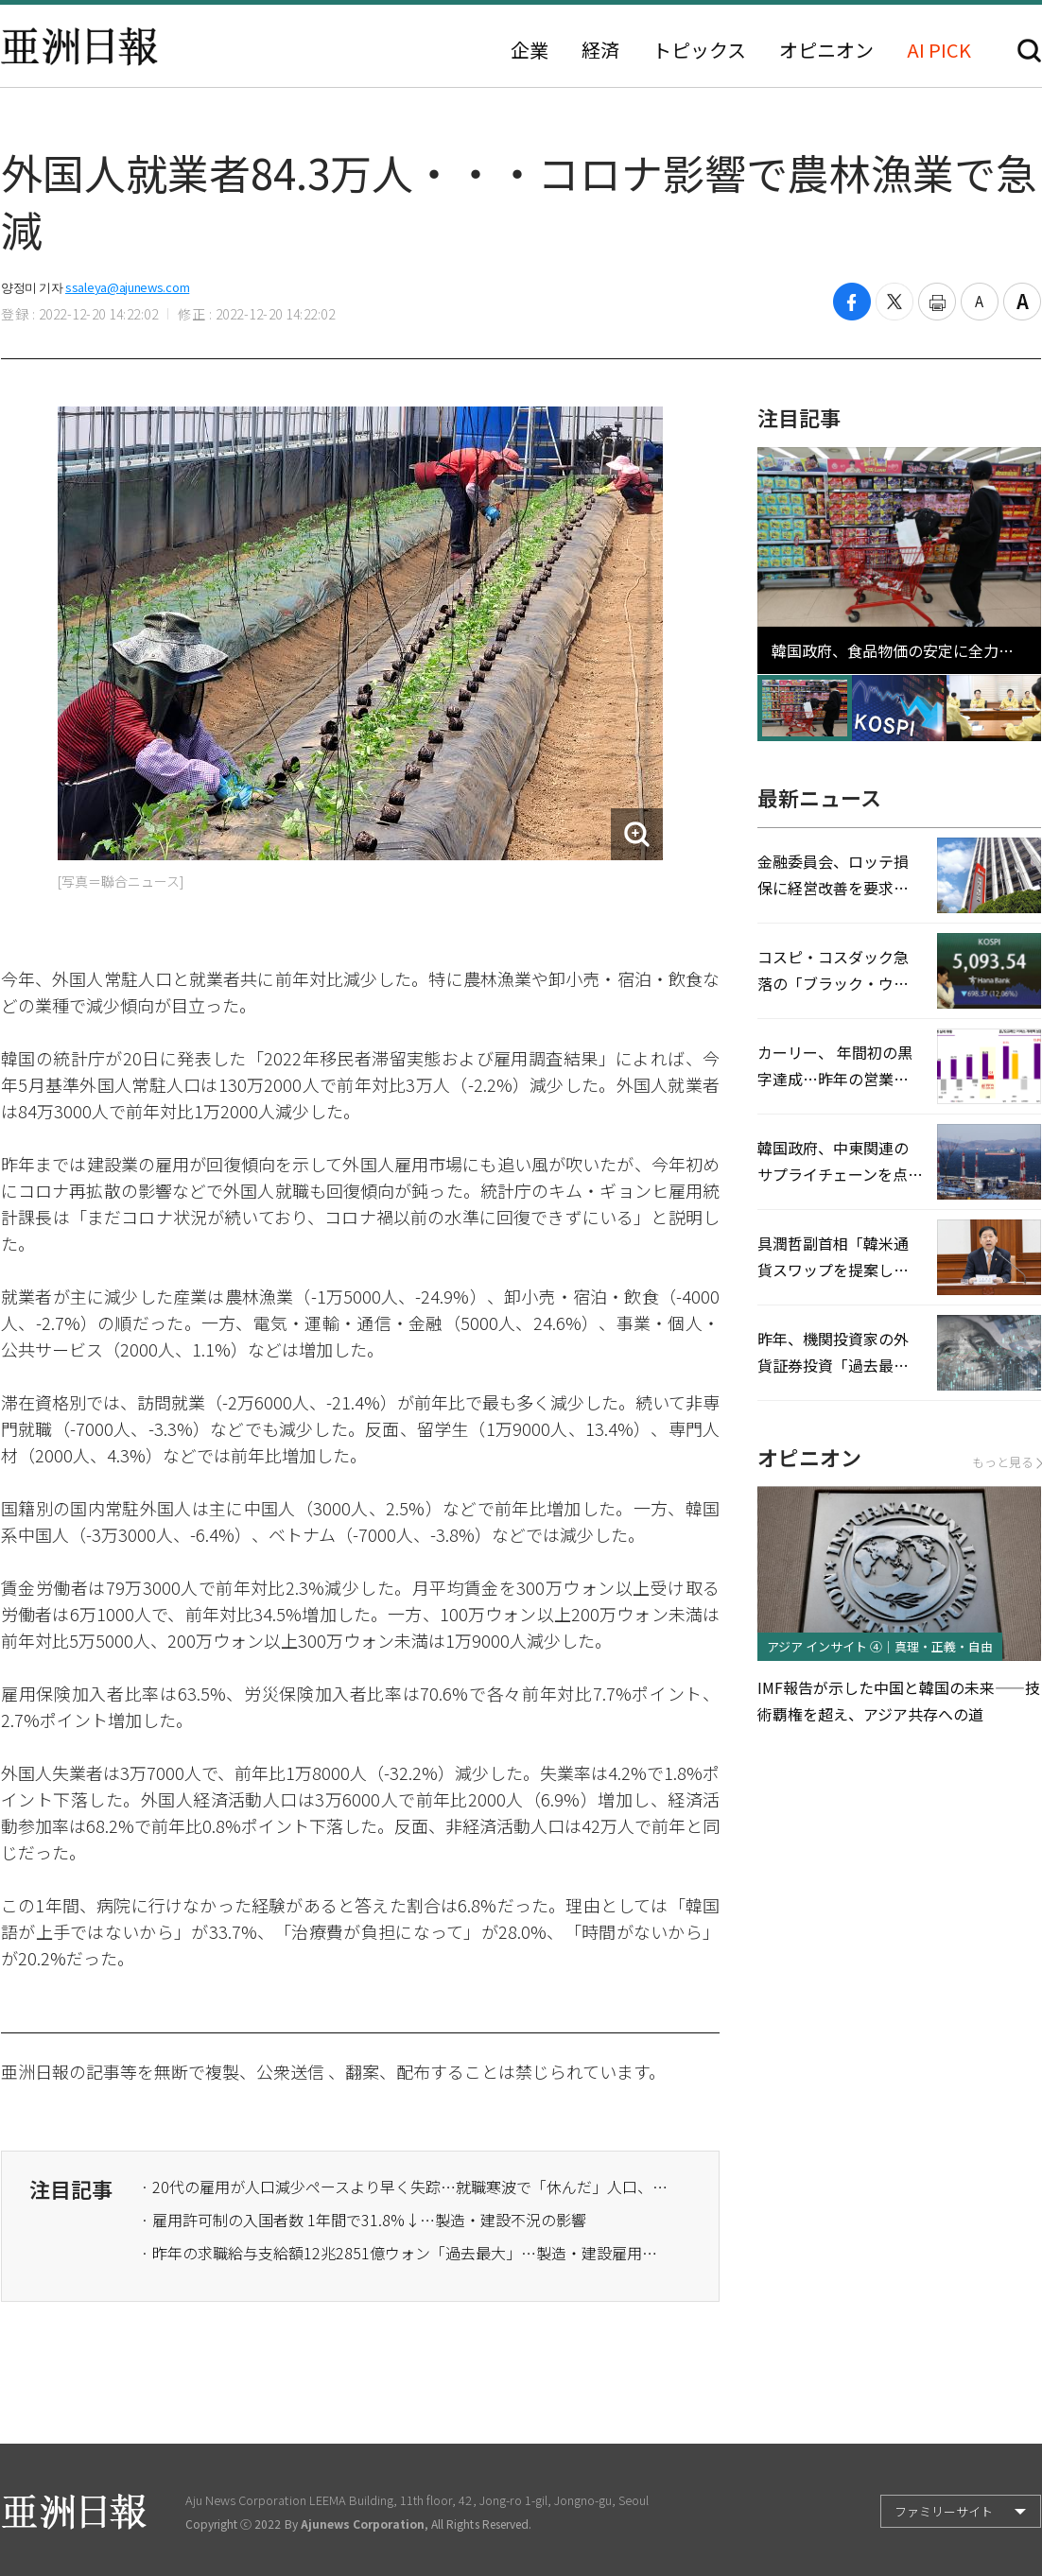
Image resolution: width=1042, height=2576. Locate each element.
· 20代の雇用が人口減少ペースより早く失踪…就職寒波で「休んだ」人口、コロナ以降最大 (405, 2186)
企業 (529, 50)
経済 (600, 50)
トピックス (699, 50)
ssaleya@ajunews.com (127, 287)
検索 (1029, 50)
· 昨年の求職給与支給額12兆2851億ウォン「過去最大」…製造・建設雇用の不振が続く (405, 2252)
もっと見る (1006, 1462)
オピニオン (826, 50)
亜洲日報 (79, 46)
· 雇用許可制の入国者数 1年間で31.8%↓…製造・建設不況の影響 (363, 2219)
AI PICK (939, 50)
